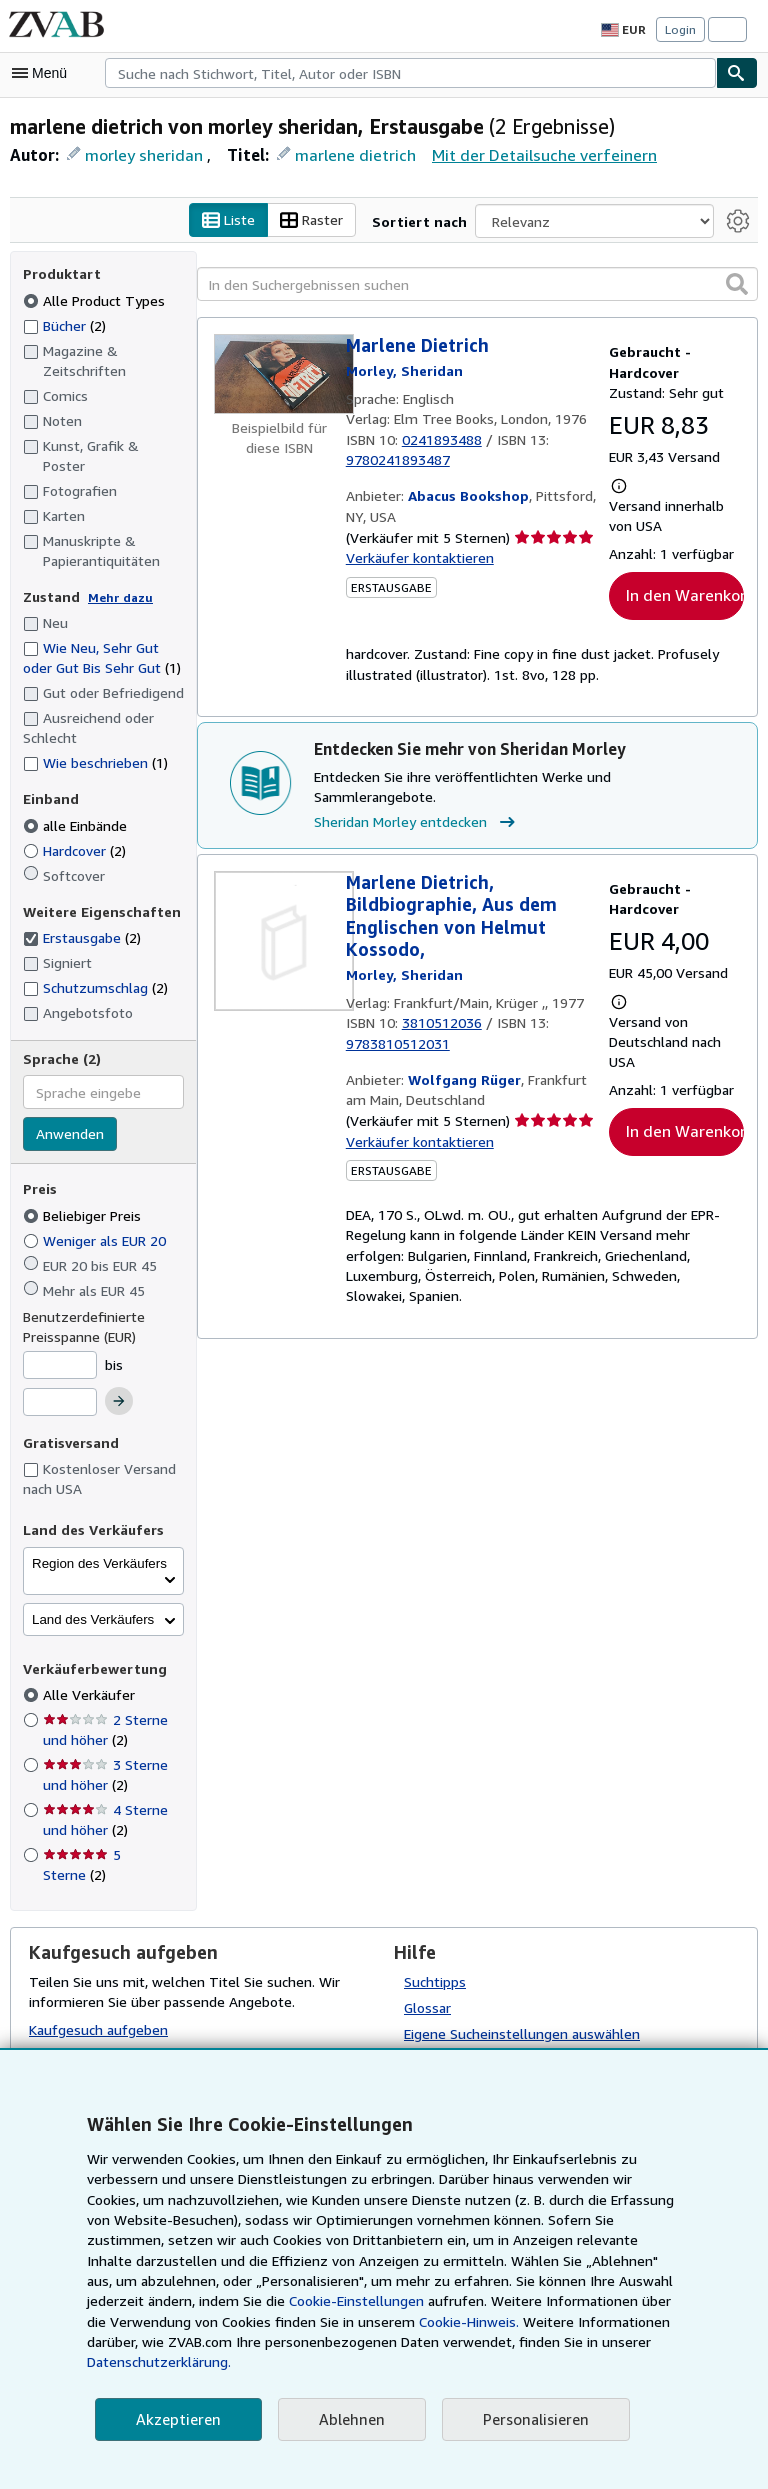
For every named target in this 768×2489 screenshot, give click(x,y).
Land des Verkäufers (93, 1601)
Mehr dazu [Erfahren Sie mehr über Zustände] (120, 579)
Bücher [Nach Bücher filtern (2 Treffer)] (65, 327)
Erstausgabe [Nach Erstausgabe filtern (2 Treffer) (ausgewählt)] (83, 920)
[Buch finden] (737, 73)
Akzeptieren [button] (175, 2419)
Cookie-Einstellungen (176, 2322)
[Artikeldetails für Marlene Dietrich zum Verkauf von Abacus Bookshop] (280, 377)
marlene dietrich (350, 156)
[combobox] (410, 73)
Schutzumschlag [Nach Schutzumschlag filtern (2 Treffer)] (95, 969)
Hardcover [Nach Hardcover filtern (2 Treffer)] (76, 832)
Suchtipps (434, 1963)
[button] (737, 286)
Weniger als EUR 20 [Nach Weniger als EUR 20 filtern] (98, 1222)
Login (680, 30)
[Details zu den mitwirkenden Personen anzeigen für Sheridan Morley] (404, 373)
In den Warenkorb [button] (685, 598)
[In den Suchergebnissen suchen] (477, 287)
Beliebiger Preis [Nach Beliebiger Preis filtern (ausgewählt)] (84, 1197)
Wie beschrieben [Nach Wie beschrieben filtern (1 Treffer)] (95, 745)
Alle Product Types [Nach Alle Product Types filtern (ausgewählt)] (93, 302)
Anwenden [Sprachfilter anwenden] (69, 1117)
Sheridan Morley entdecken (415, 805)
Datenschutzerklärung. (535, 2362)
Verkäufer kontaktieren (416, 561)
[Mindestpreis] (60, 1347)
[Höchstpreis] (60, 1385)
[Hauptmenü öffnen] (44, 73)
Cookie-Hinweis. (277, 2342)
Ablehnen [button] (345, 2419)
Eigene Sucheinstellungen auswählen (520, 2015)
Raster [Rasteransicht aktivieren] (321, 223)
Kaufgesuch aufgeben (97, 2012)
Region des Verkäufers (99, 1545)
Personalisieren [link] (526, 2419)
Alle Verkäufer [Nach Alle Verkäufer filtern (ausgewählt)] (88, 1677)
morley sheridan (142, 156)
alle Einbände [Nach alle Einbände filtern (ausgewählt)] (77, 807)
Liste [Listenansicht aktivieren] (239, 223)
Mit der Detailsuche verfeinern (528, 155)
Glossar (428, 1989)
